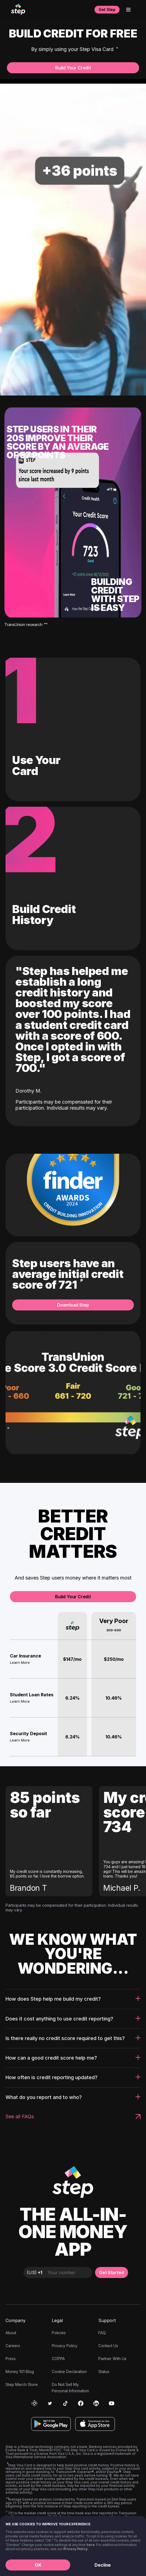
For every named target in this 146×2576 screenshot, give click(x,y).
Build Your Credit (73, 67)
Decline (102, 2565)
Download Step (73, 1304)
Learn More (20, 1662)
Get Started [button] (111, 2272)
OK (38, 2565)
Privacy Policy (75, 2549)
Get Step (107, 9)
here (90, 2545)
